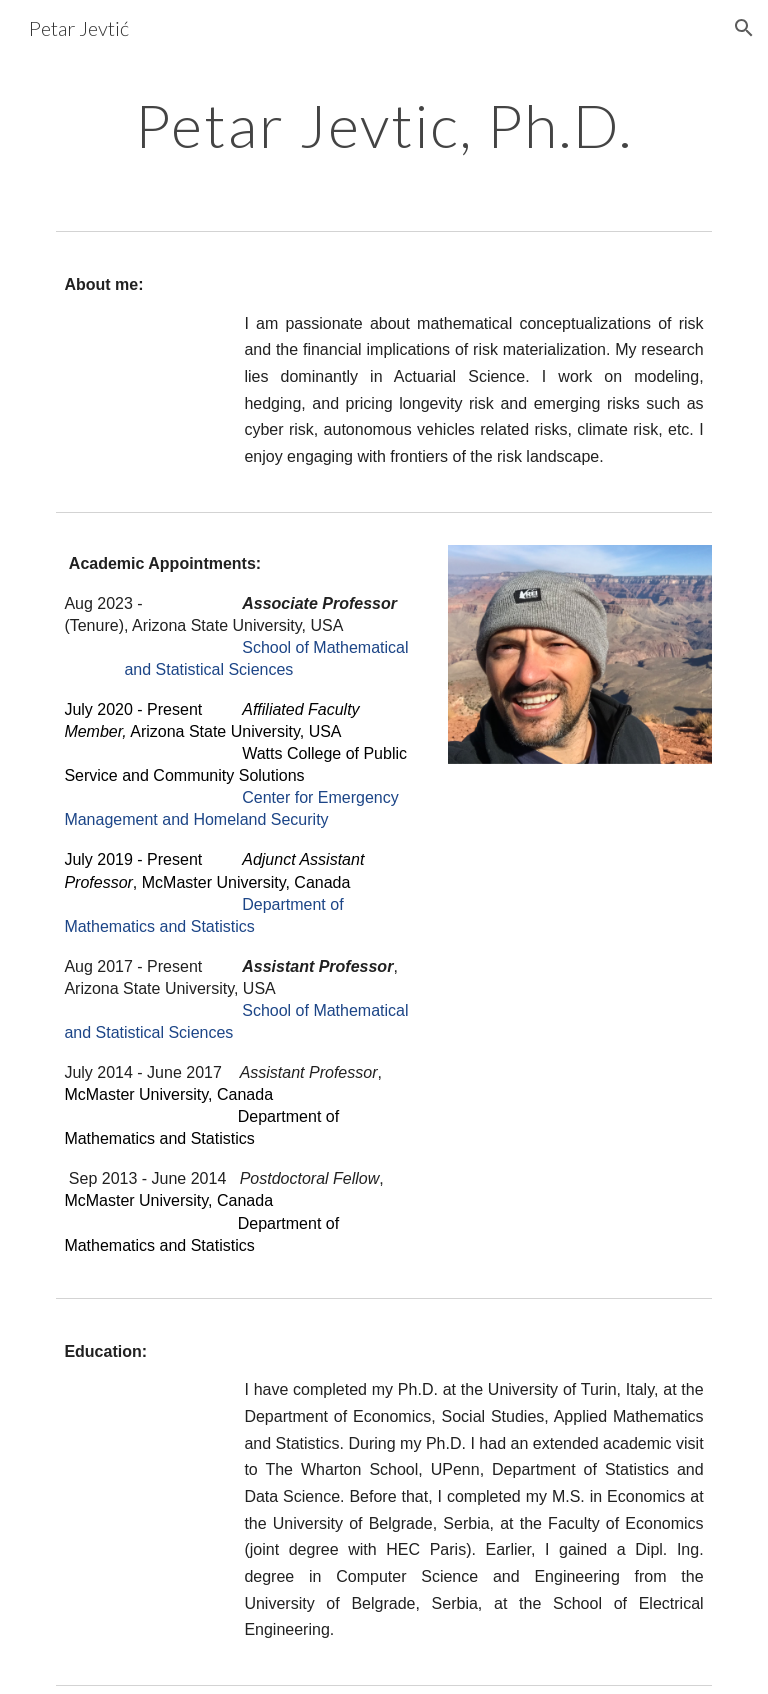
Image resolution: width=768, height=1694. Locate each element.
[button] (744, 28)
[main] (383, 125)
